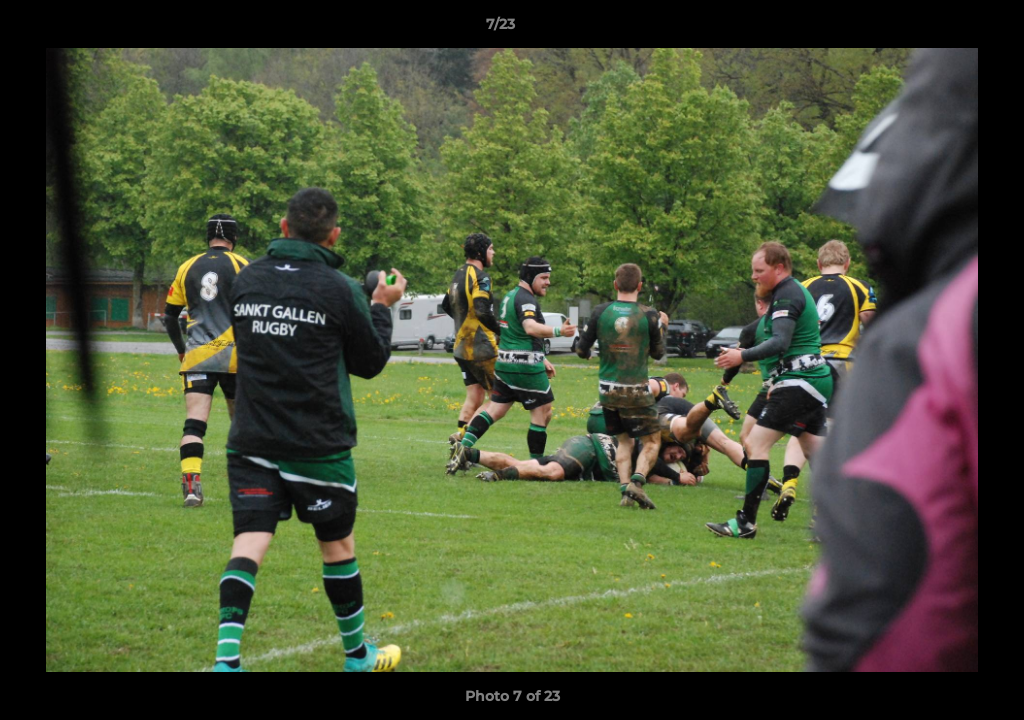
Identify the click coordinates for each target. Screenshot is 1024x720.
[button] (940, 29)
